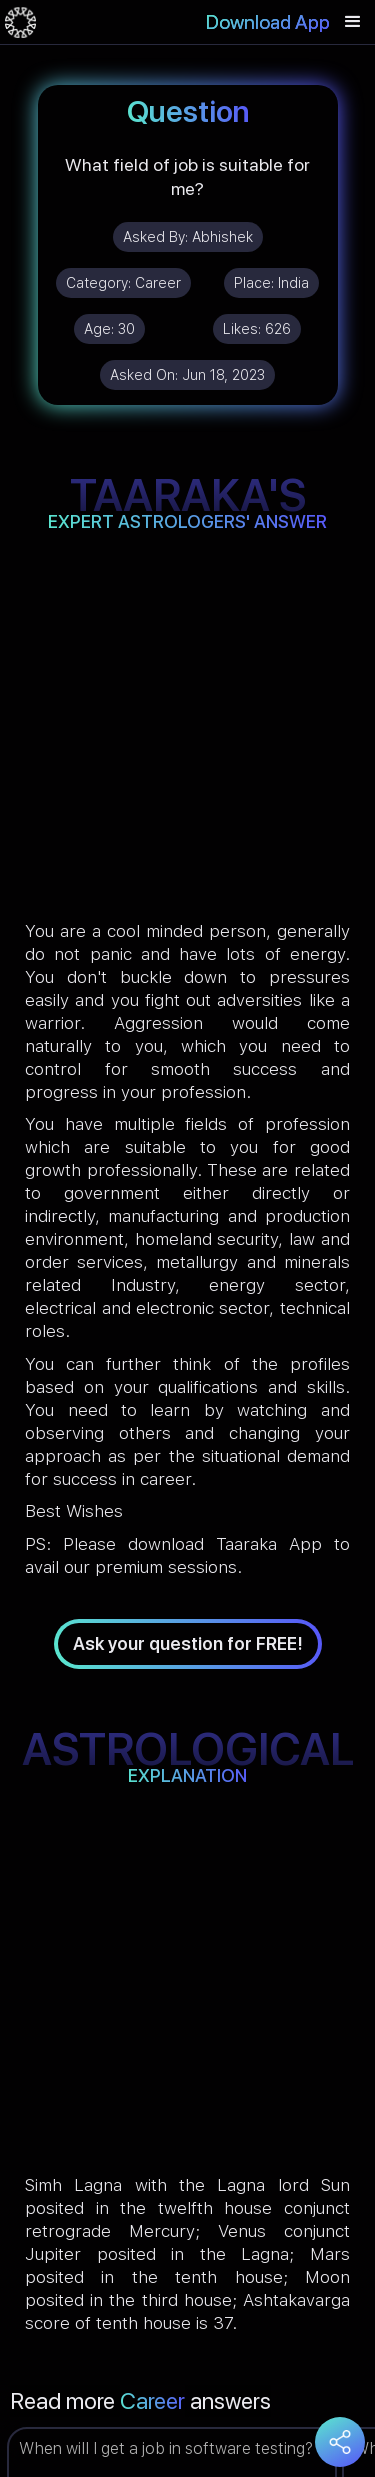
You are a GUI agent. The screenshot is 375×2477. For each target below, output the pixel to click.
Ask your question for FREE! (188, 1643)
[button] (353, 22)
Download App (268, 22)
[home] (20, 22)
